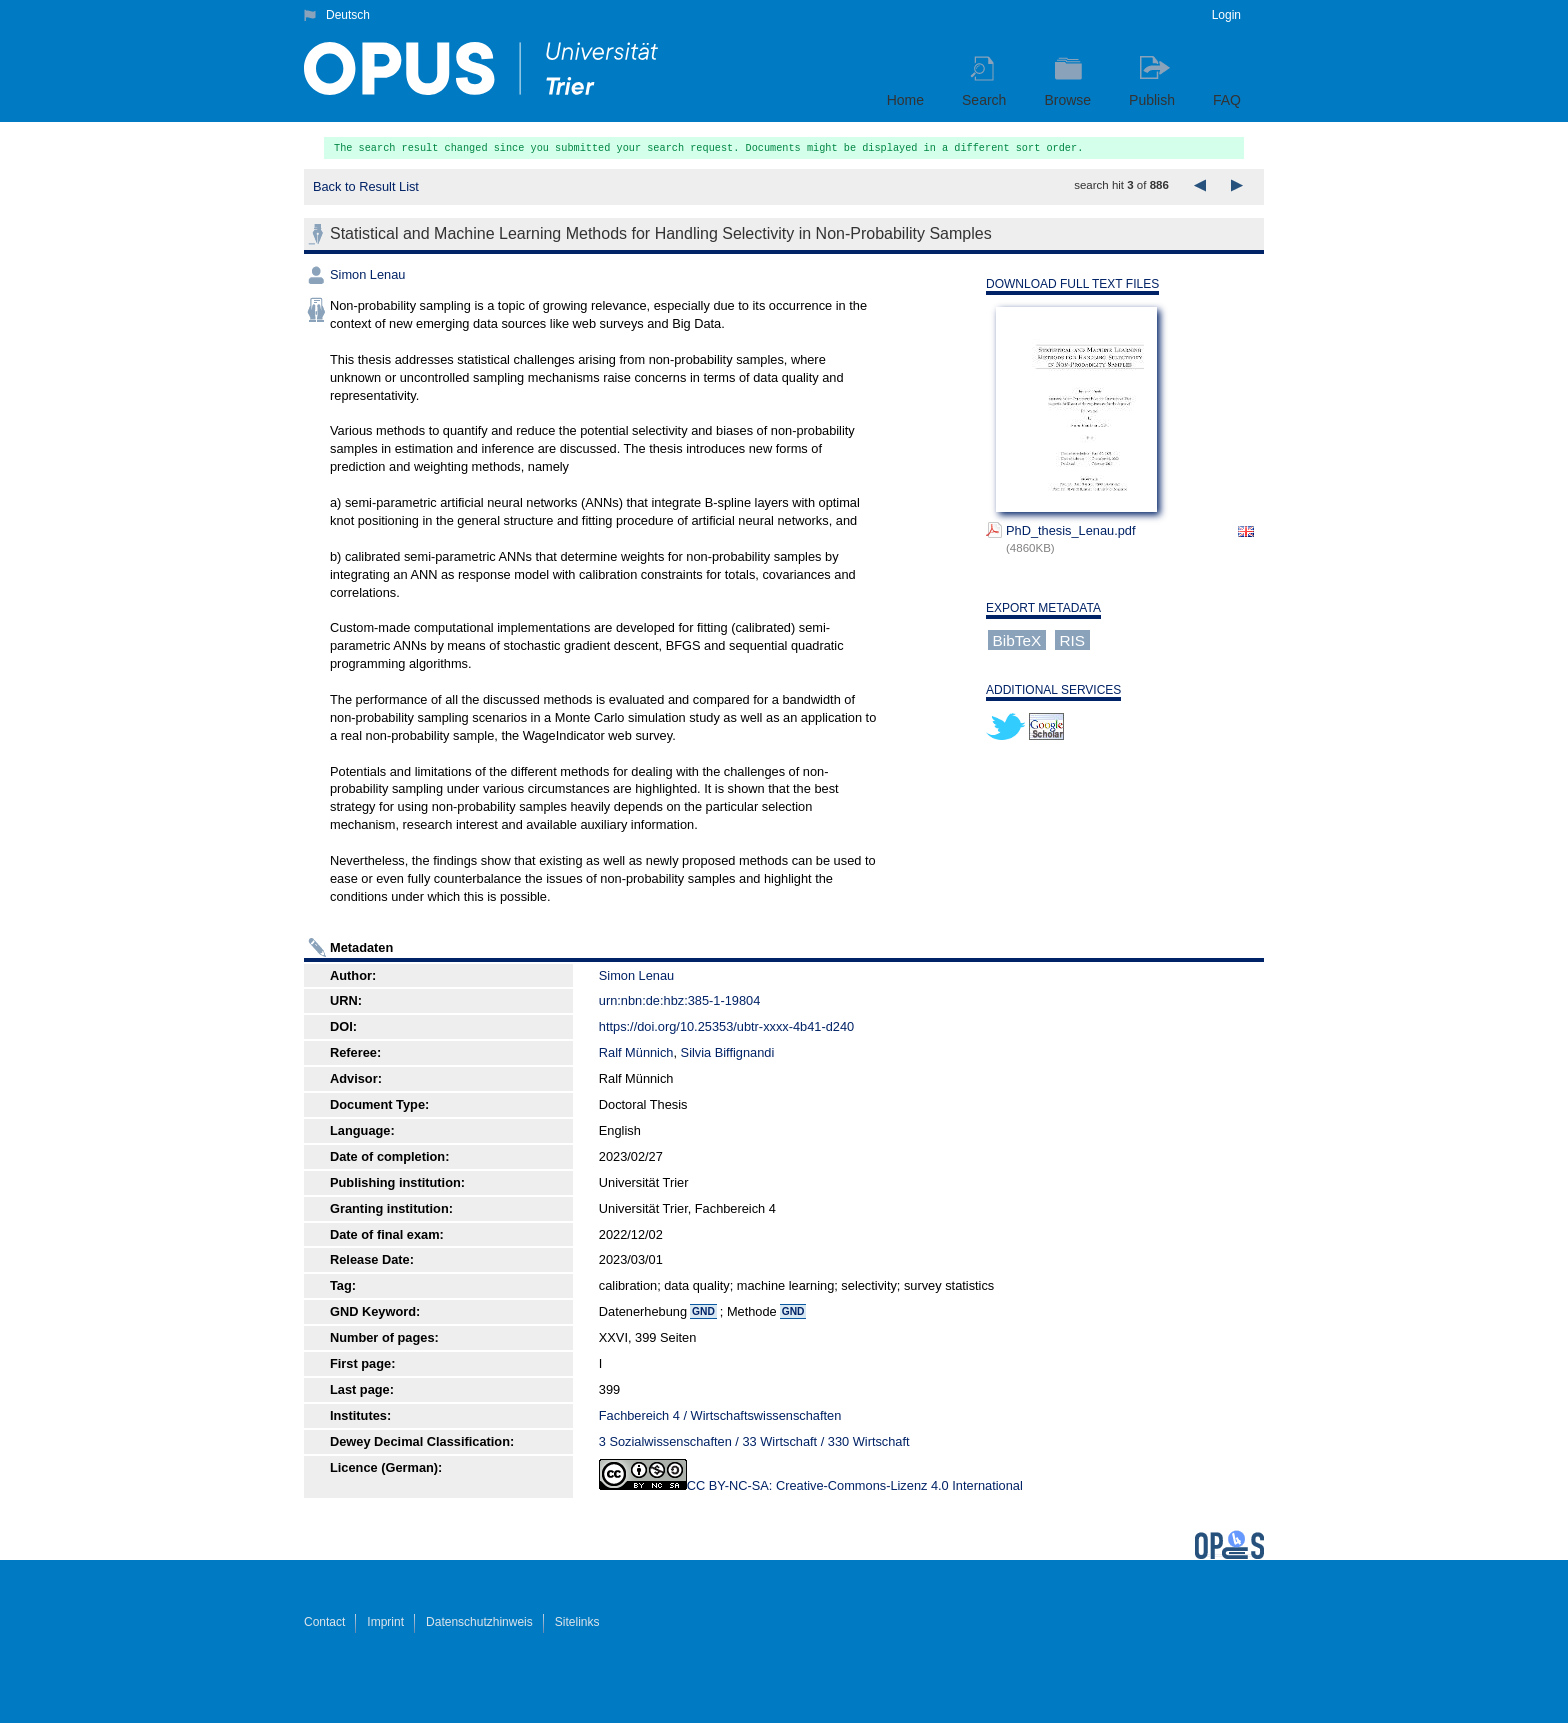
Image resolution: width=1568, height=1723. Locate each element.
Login (1226, 15)
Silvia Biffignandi (728, 1052)
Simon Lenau (367, 274)
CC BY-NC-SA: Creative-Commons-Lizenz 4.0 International (855, 1485)
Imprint (385, 1622)
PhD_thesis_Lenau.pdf (1071, 530)
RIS (1072, 639)
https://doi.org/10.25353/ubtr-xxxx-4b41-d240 (726, 1026)
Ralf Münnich (636, 1052)
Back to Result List (366, 186)
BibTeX (1017, 639)
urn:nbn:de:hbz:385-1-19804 (680, 1000)
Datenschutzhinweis (479, 1622)
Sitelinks (577, 1622)
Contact (324, 1622)
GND (703, 1311)
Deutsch (348, 15)
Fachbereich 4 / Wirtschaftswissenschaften (720, 1415)
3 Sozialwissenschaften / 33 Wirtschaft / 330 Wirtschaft (754, 1441)
